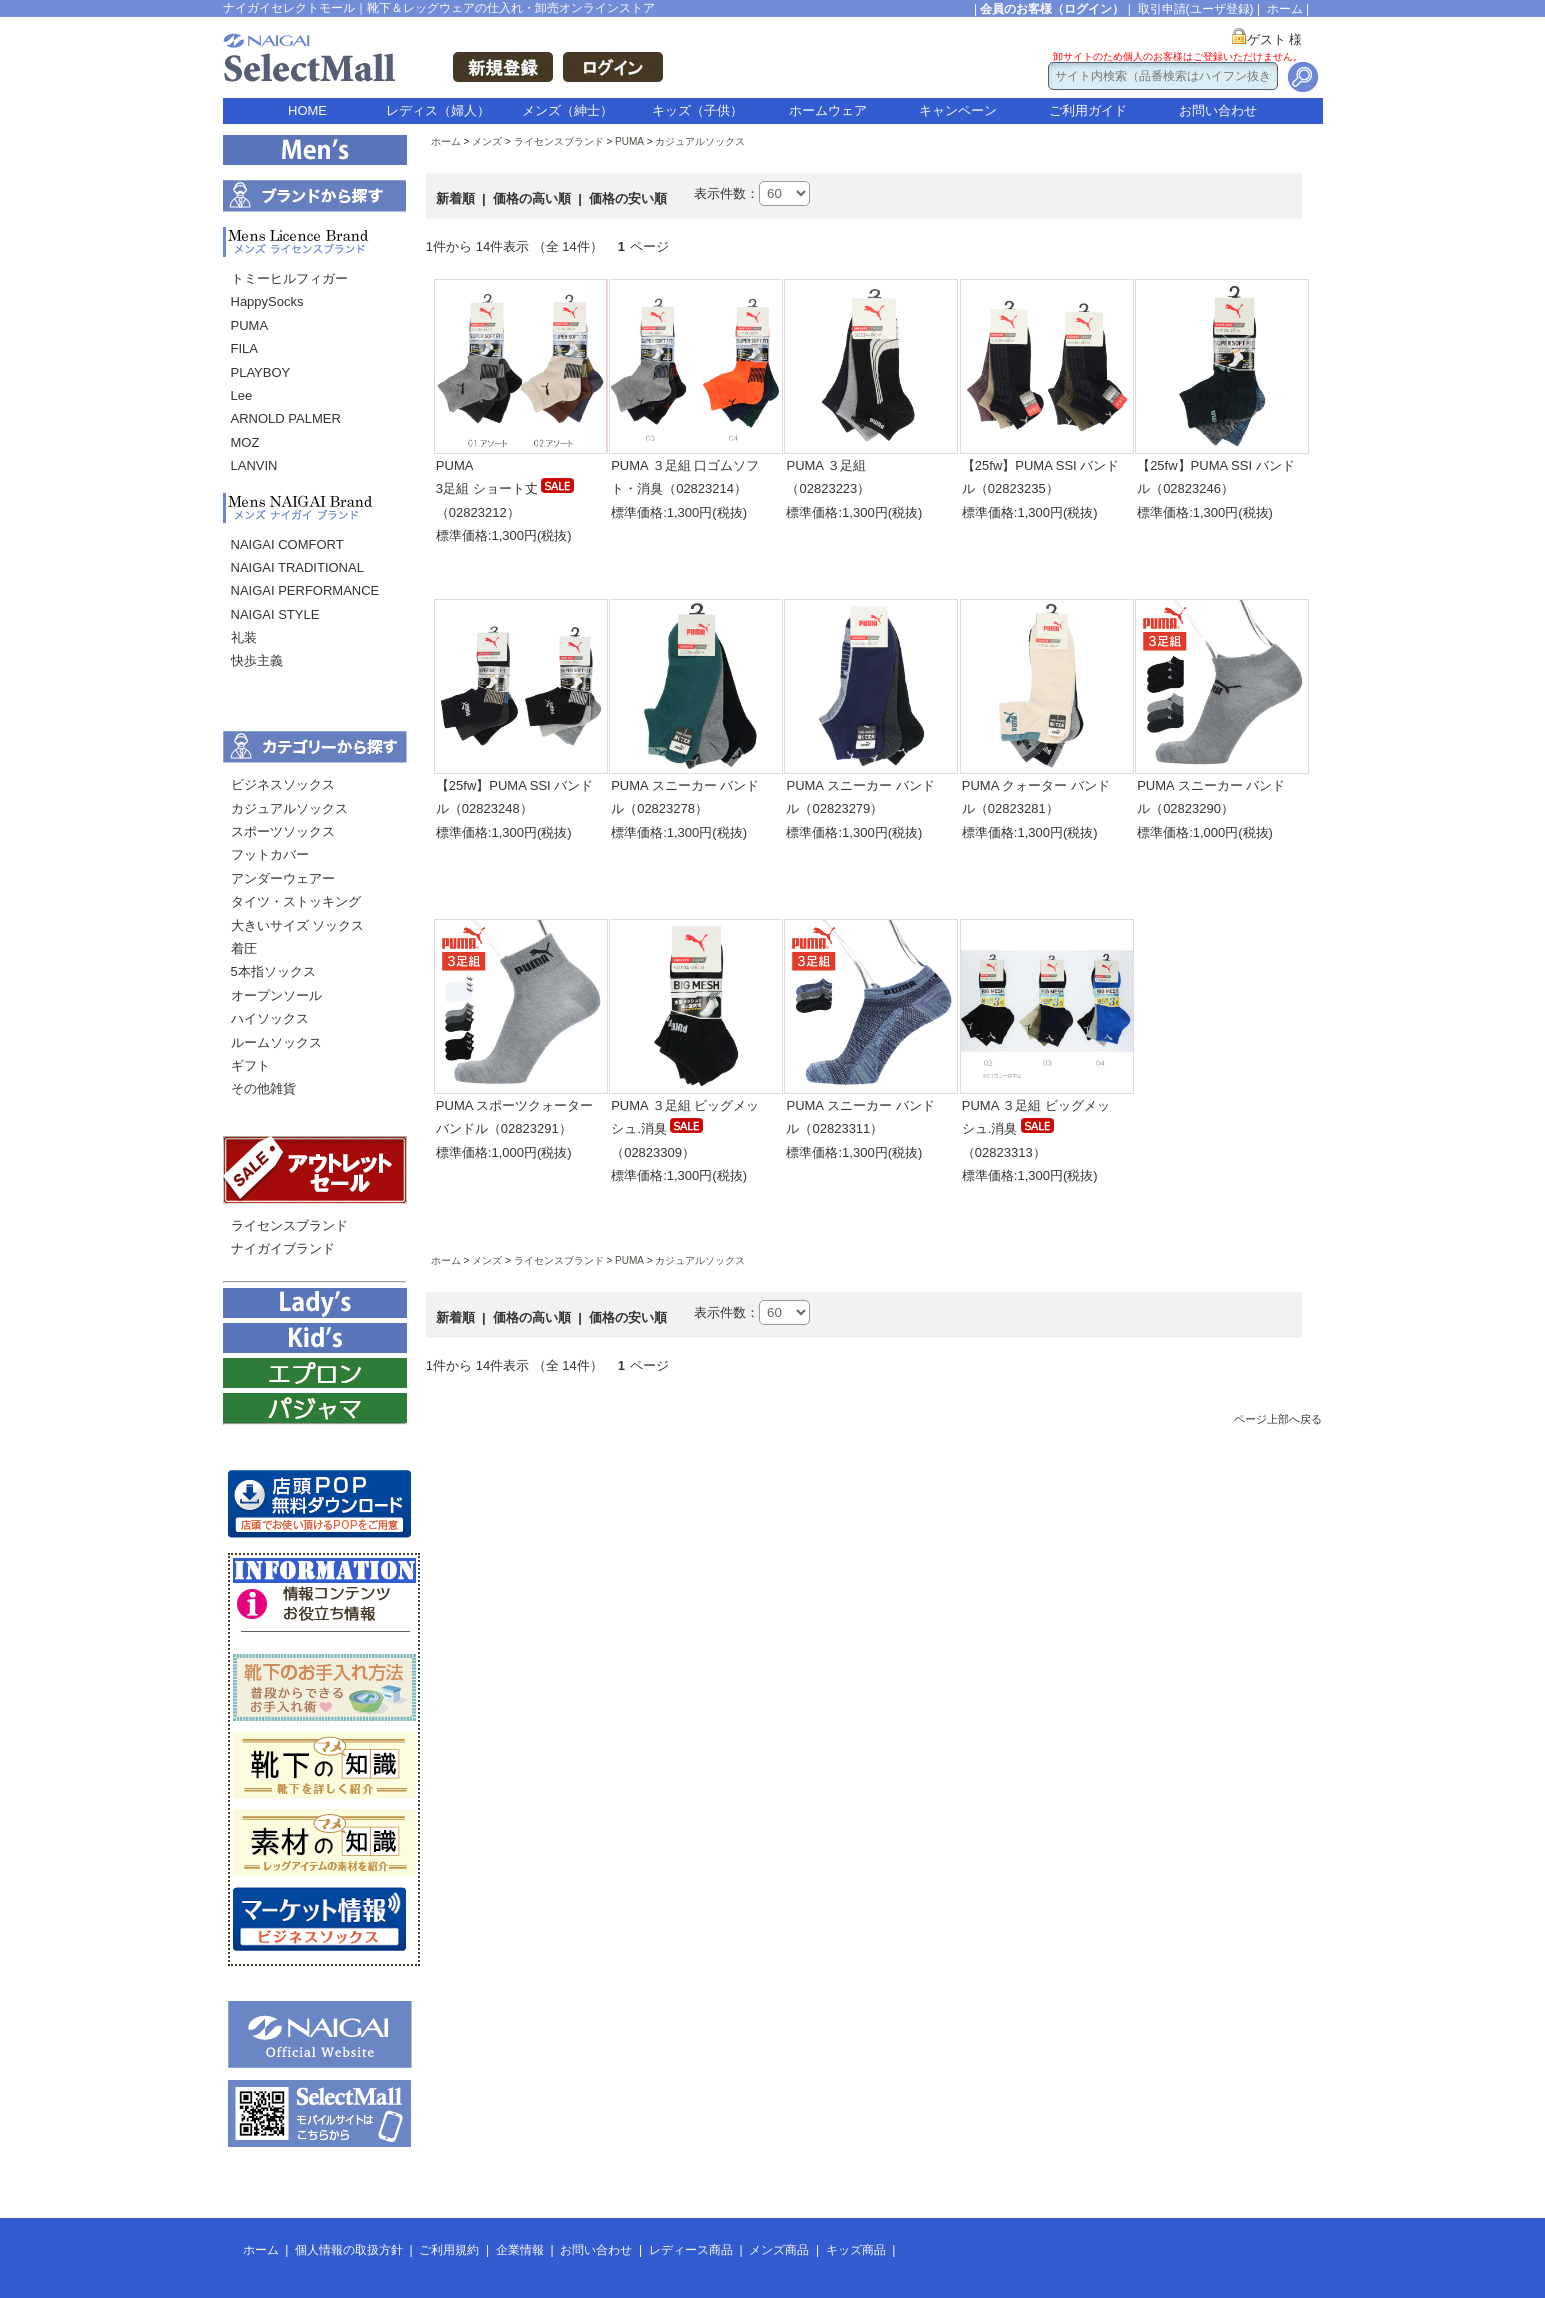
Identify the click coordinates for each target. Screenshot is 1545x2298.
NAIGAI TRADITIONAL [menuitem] (297, 567)
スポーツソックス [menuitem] (283, 831)
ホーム (1285, 9)
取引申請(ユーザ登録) (1196, 9)
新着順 (457, 198)
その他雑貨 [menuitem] (263, 1088)
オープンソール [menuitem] (276, 995)
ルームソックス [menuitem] (276, 1042)
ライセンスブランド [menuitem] (289, 1225)
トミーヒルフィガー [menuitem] (289, 278)
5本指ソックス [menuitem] (273, 971)
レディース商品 (691, 2250)
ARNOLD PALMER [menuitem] (286, 418)
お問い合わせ (1218, 110)
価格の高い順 (534, 198)
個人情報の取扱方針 (349, 2250)
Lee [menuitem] (242, 395)
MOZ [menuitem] (245, 442)
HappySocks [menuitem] (267, 301)
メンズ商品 (779, 2250)
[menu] (314, 377)
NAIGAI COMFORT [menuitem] (287, 544)
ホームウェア (828, 110)
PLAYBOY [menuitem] (261, 372)
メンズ (487, 141)
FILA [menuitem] (244, 348)
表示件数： (726, 193)
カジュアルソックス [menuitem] (289, 808)
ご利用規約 (449, 2250)
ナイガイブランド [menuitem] (283, 1248)
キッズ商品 (856, 2250)
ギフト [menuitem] (250, 1065)
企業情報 (520, 2250)
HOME (307, 110)
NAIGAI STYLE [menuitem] (275, 614)
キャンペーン (958, 110)
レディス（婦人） (438, 110)
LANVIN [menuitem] (254, 465)
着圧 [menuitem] (244, 948)
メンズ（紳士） (567, 110)
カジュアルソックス (700, 141)
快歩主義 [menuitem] (257, 660)
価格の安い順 (628, 198)
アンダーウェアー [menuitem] (283, 878)
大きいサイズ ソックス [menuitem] (298, 925)
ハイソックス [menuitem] (270, 1018)
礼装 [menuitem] (244, 637)
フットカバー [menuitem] (270, 854)
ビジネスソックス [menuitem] (283, 784)
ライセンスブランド (559, 141)
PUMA (629, 141)
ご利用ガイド (1088, 110)
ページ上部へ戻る (1278, 1419)
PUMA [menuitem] (250, 325)
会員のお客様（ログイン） (1052, 9)
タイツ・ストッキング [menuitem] (296, 901)
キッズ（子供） (697, 110)
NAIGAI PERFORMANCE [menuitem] (305, 590)
